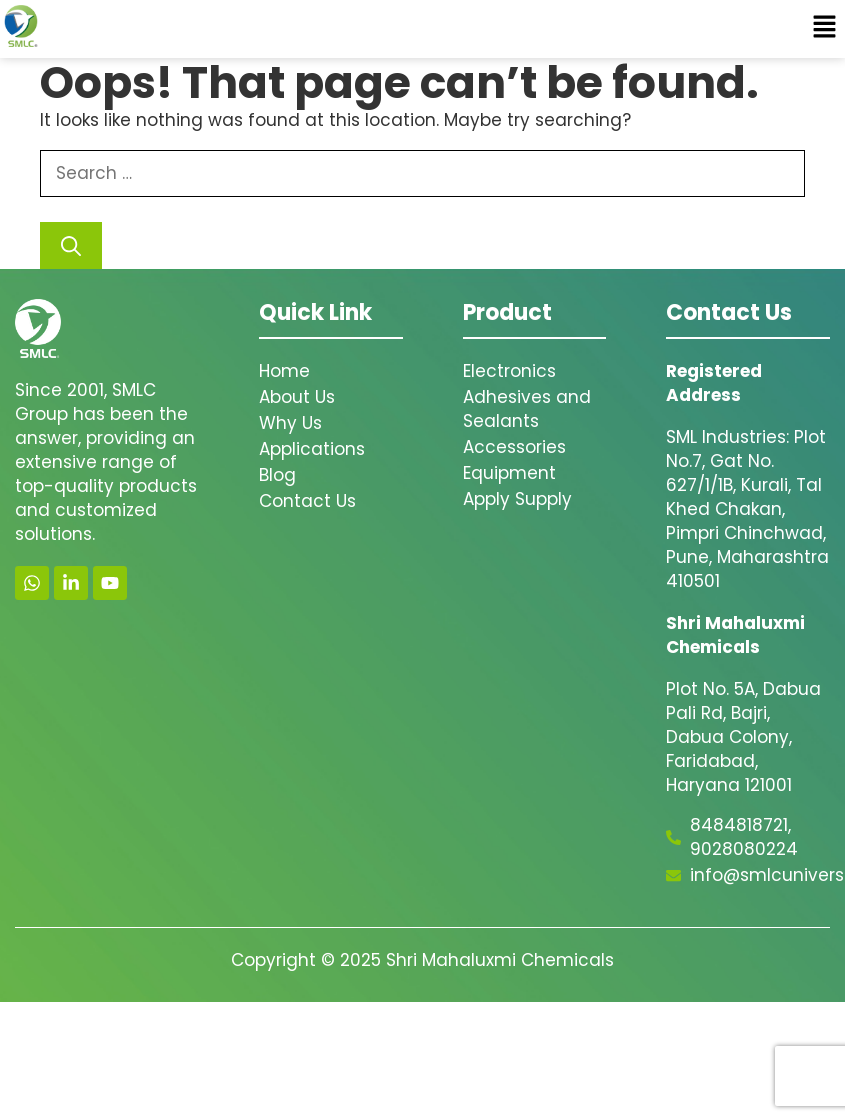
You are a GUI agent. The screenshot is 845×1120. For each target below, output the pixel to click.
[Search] (71, 245)
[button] (825, 29)
